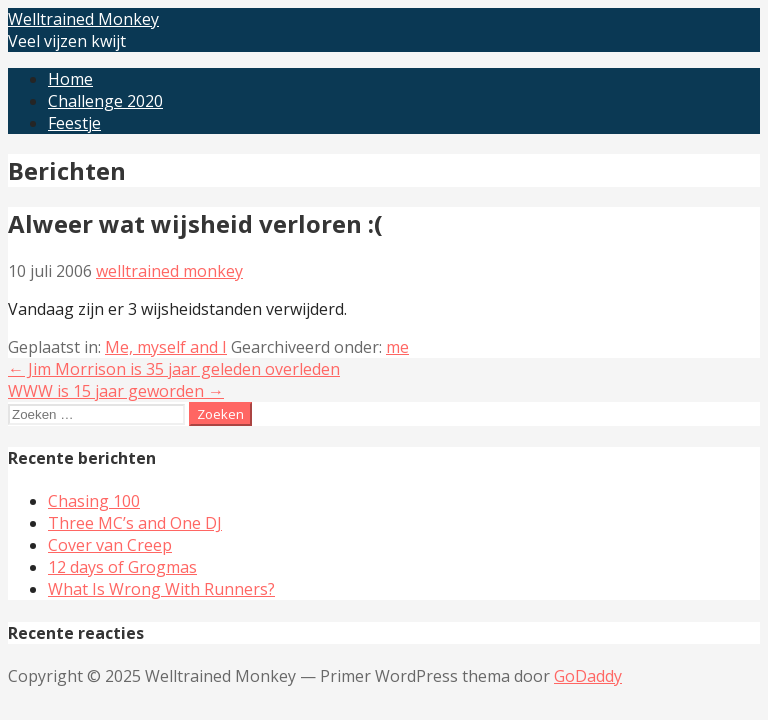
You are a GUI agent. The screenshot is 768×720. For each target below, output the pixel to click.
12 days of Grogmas (122, 567)
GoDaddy (588, 676)
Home (70, 79)
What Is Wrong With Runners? (161, 589)
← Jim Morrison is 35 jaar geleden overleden (174, 369)
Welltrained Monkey (83, 19)
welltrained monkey (169, 271)
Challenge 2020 (105, 101)
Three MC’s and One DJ (135, 523)
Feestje (74, 123)
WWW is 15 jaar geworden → (116, 391)
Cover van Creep (110, 545)
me (397, 347)
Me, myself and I (166, 347)
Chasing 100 (94, 501)
